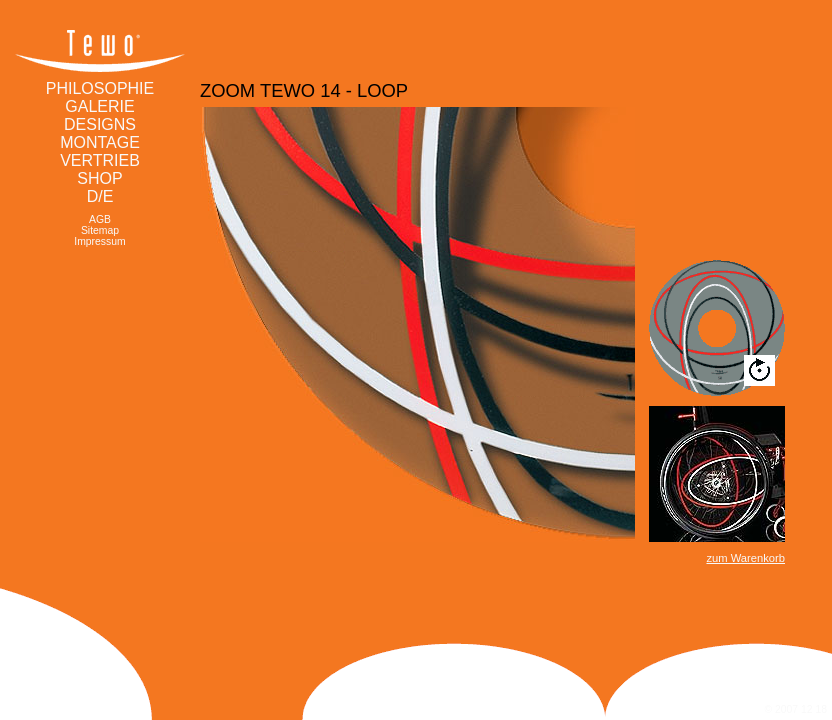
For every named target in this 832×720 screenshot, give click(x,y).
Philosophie (100, 88)
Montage (100, 142)
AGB (100, 219)
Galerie (99, 106)
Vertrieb (100, 160)
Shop (99, 178)
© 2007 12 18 (795, 709)
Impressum (99, 241)
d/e (100, 196)
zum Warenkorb (745, 558)
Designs (100, 124)
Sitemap (100, 230)
